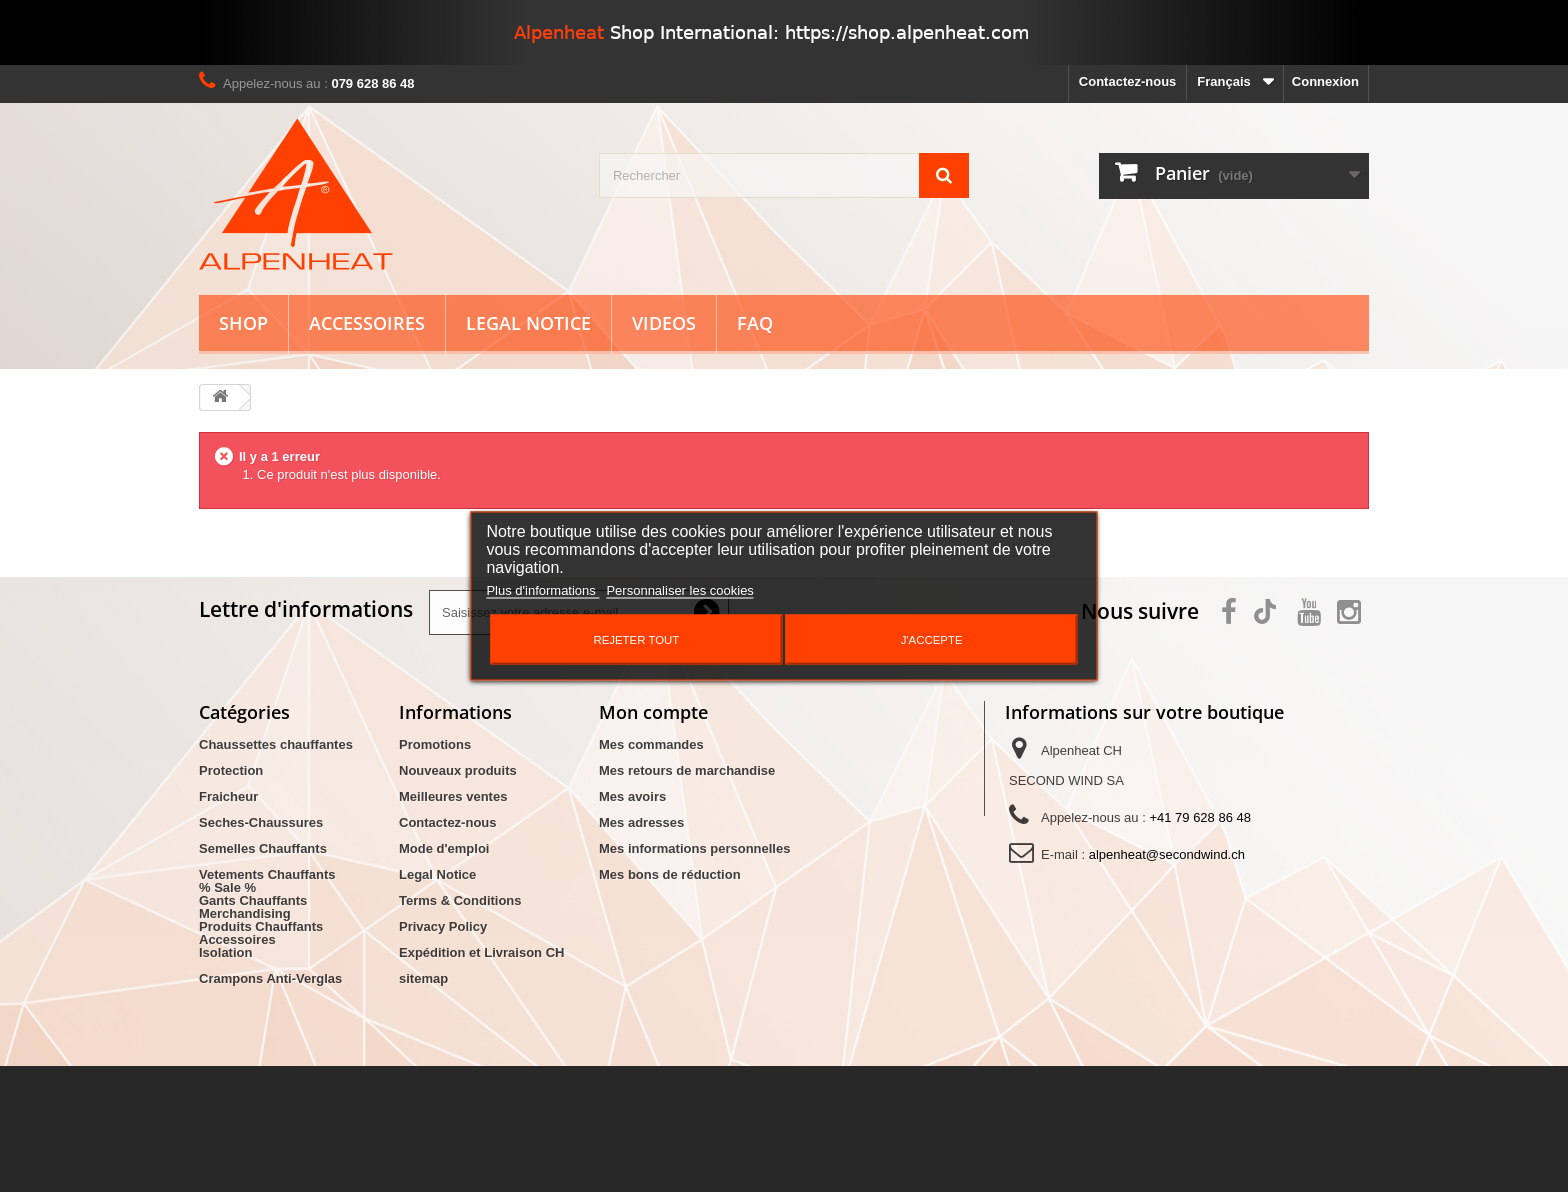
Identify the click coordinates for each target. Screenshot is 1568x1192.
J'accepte (932, 640)
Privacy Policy (443, 926)
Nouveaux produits (458, 770)
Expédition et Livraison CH (481, 952)
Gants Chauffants (253, 900)
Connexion (1325, 81)
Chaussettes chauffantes (276, 744)
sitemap (423, 978)
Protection (231, 770)
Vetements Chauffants (267, 874)
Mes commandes (651, 744)
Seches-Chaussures (261, 822)
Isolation (225, 952)
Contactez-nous (1128, 81)
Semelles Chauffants (263, 848)
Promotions (435, 744)
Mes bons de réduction (670, 874)
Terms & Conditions (460, 900)
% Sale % (227, 1013)
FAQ (755, 323)
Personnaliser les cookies (679, 590)
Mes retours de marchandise (687, 770)
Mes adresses (641, 822)
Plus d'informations (542, 590)
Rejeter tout (636, 640)
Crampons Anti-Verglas (270, 978)
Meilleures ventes (453, 796)
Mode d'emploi (444, 848)
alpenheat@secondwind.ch (1167, 854)
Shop (243, 323)
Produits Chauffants (261, 926)
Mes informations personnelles (694, 848)
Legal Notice (528, 323)
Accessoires (367, 323)
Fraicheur (228, 796)
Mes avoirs (632, 796)
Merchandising (245, 1039)
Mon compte (653, 712)
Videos (664, 323)
